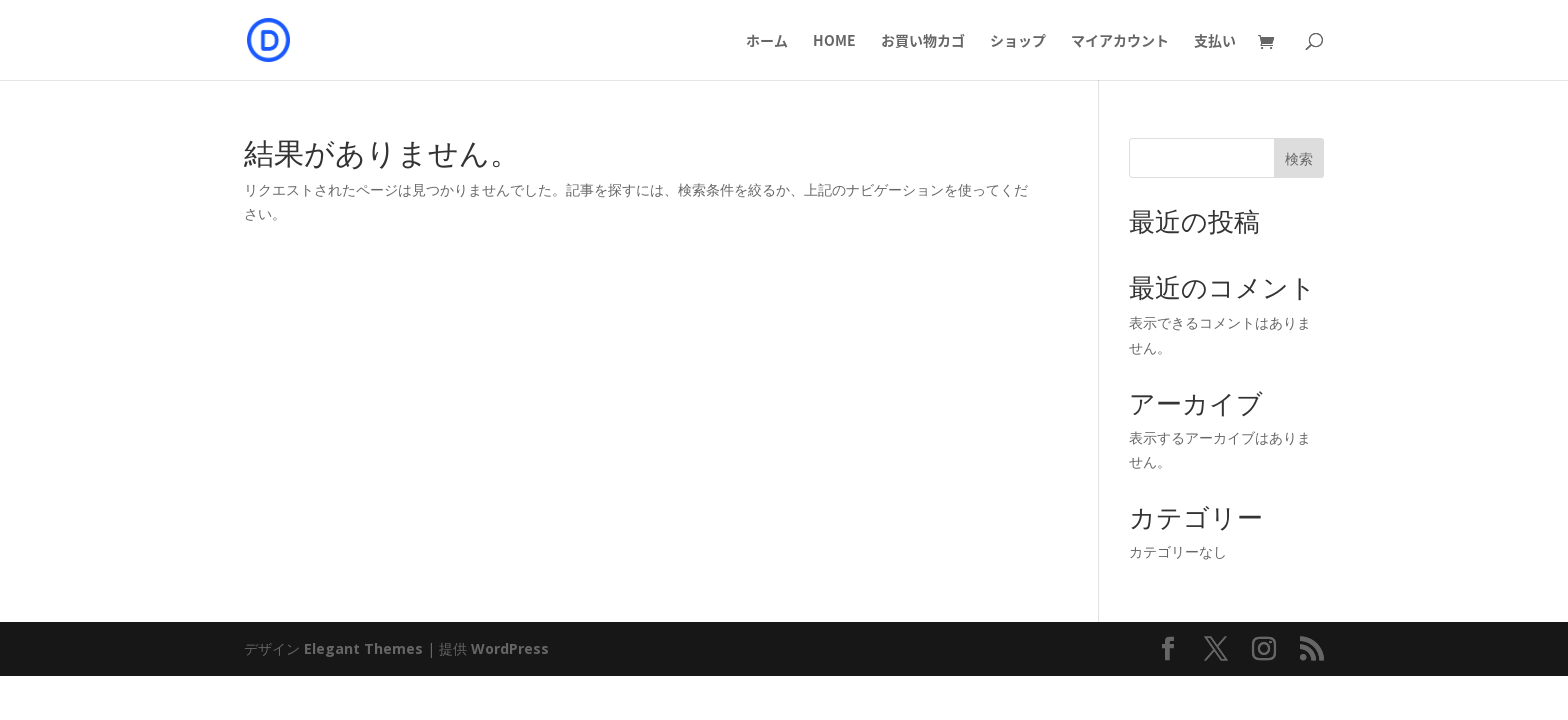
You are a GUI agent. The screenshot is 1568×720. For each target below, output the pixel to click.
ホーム (767, 41)
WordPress (510, 648)
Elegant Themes (363, 648)
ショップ (1018, 41)
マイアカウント (1120, 41)
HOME (834, 41)
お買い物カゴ (923, 41)
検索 (1299, 158)
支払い (1215, 41)
